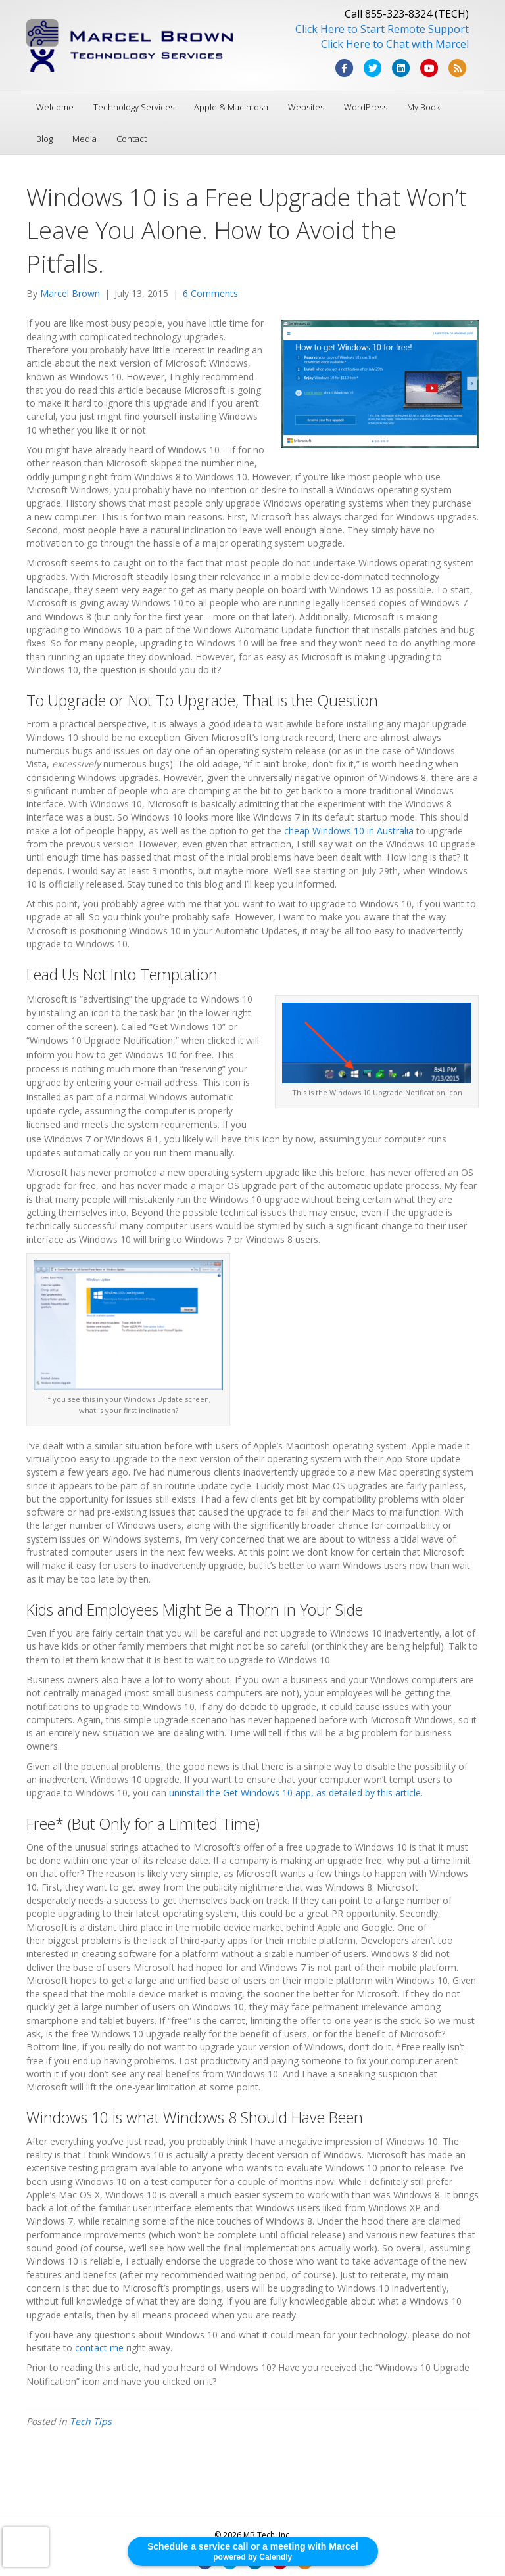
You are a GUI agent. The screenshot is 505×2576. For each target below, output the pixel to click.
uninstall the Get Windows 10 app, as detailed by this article (295, 1792)
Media (84, 139)
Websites (306, 107)
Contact (131, 139)
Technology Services (133, 107)
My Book (423, 107)
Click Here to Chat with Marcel (395, 44)
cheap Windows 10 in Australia (349, 831)
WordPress (365, 107)
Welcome (55, 107)
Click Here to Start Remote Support (382, 29)
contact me (99, 2347)
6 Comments (210, 293)
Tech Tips (91, 2421)
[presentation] (26, 2547)
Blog (44, 139)
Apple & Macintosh (231, 107)
